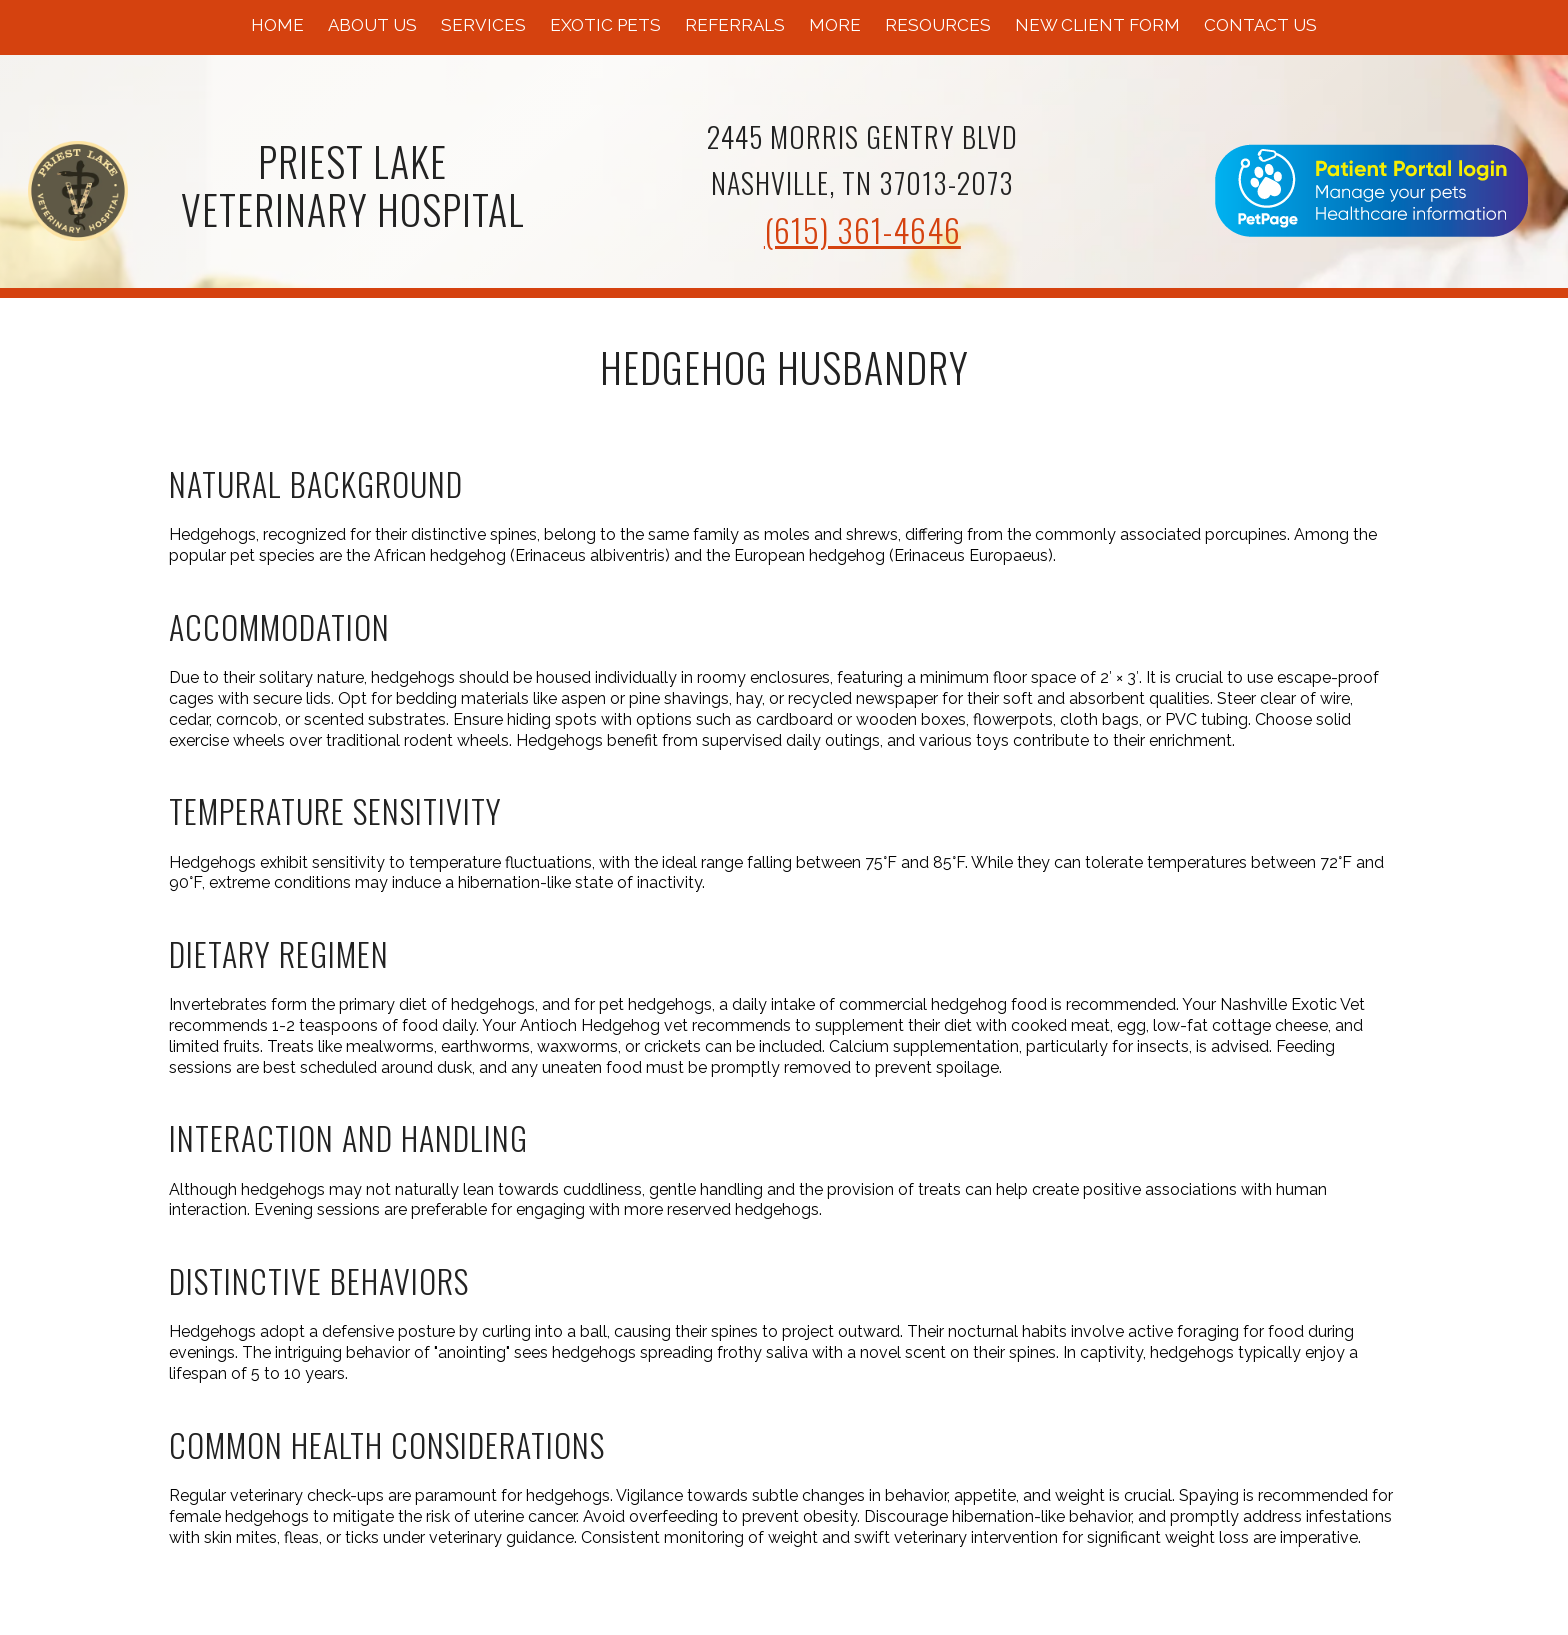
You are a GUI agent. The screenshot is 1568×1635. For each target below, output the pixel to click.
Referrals (735, 25)
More (835, 25)
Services (483, 25)
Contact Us (1260, 25)
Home (277, 25)
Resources (938, 25)
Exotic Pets (605, 25)
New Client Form (1097, 25)
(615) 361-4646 (862, 229)
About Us (372, 25)
